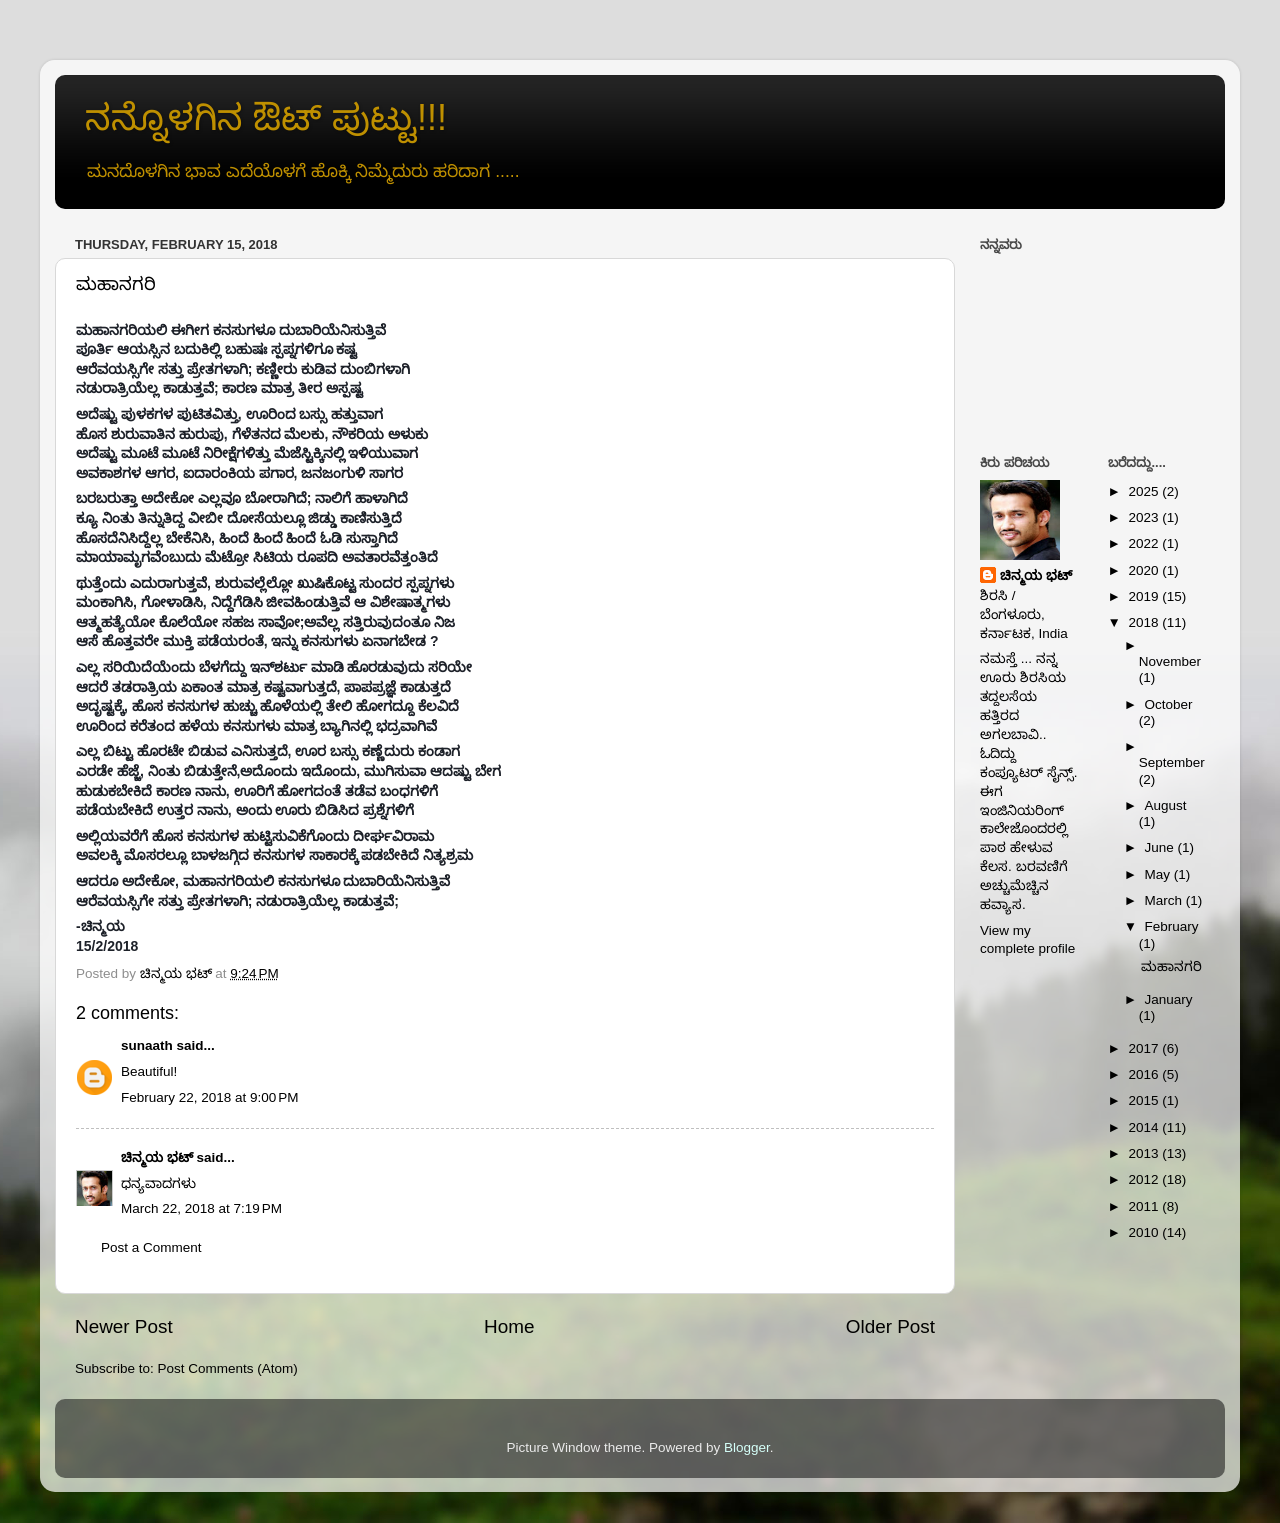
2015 (1145, 1100)
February (1172, 926)
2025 (1145, 491)
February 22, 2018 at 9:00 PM (209, 1097)
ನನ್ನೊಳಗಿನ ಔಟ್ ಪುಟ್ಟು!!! (266, 117)
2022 (1145, 543)
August (1166, 805)
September (1172, 762)
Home (509, 1326)
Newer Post (124, 1326)
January (1169, 999)
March (1165, 900)
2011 (1145, 1206)
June (1161, 847)
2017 (1145, 1048)
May (1159, 874)
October (1169, 704)
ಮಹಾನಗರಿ (1171, 966)
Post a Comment (151, 1247)
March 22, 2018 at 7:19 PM (201, 1208)
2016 (1145, 1074)
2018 (1145, 622)
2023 (1145, 517)
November (1170, 661)
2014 (1145, 1127)
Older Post (890, 1326)
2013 (1145, 1153)
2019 (1145, 596)
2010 (1145, 1232)
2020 (1145, 570)
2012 (1145, 1179)
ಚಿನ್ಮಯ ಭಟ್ (157, 1157)
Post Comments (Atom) (228, 1368)
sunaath (147, 1045)
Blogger (747, 1447)
